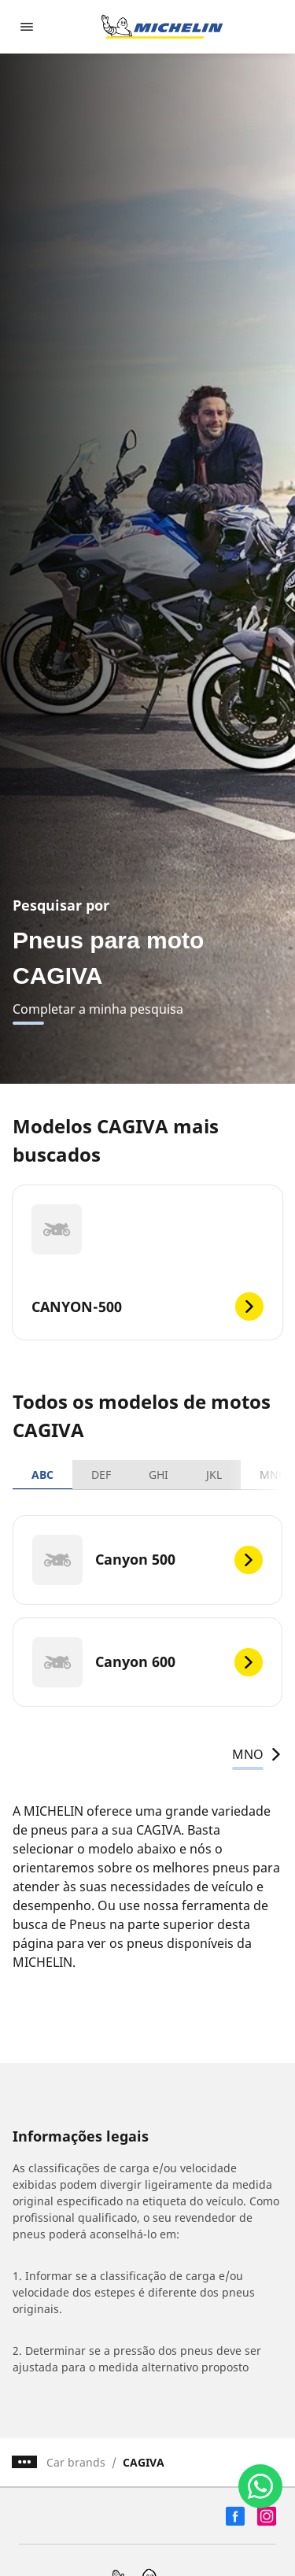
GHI (158, 1474)
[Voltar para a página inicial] (162, 27)
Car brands (75, 2462)
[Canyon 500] (147, 1560)
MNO (257, 1754)
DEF (101, 1474)
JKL (214, 1474)
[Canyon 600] (147, 1662)
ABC (42, 1474)
